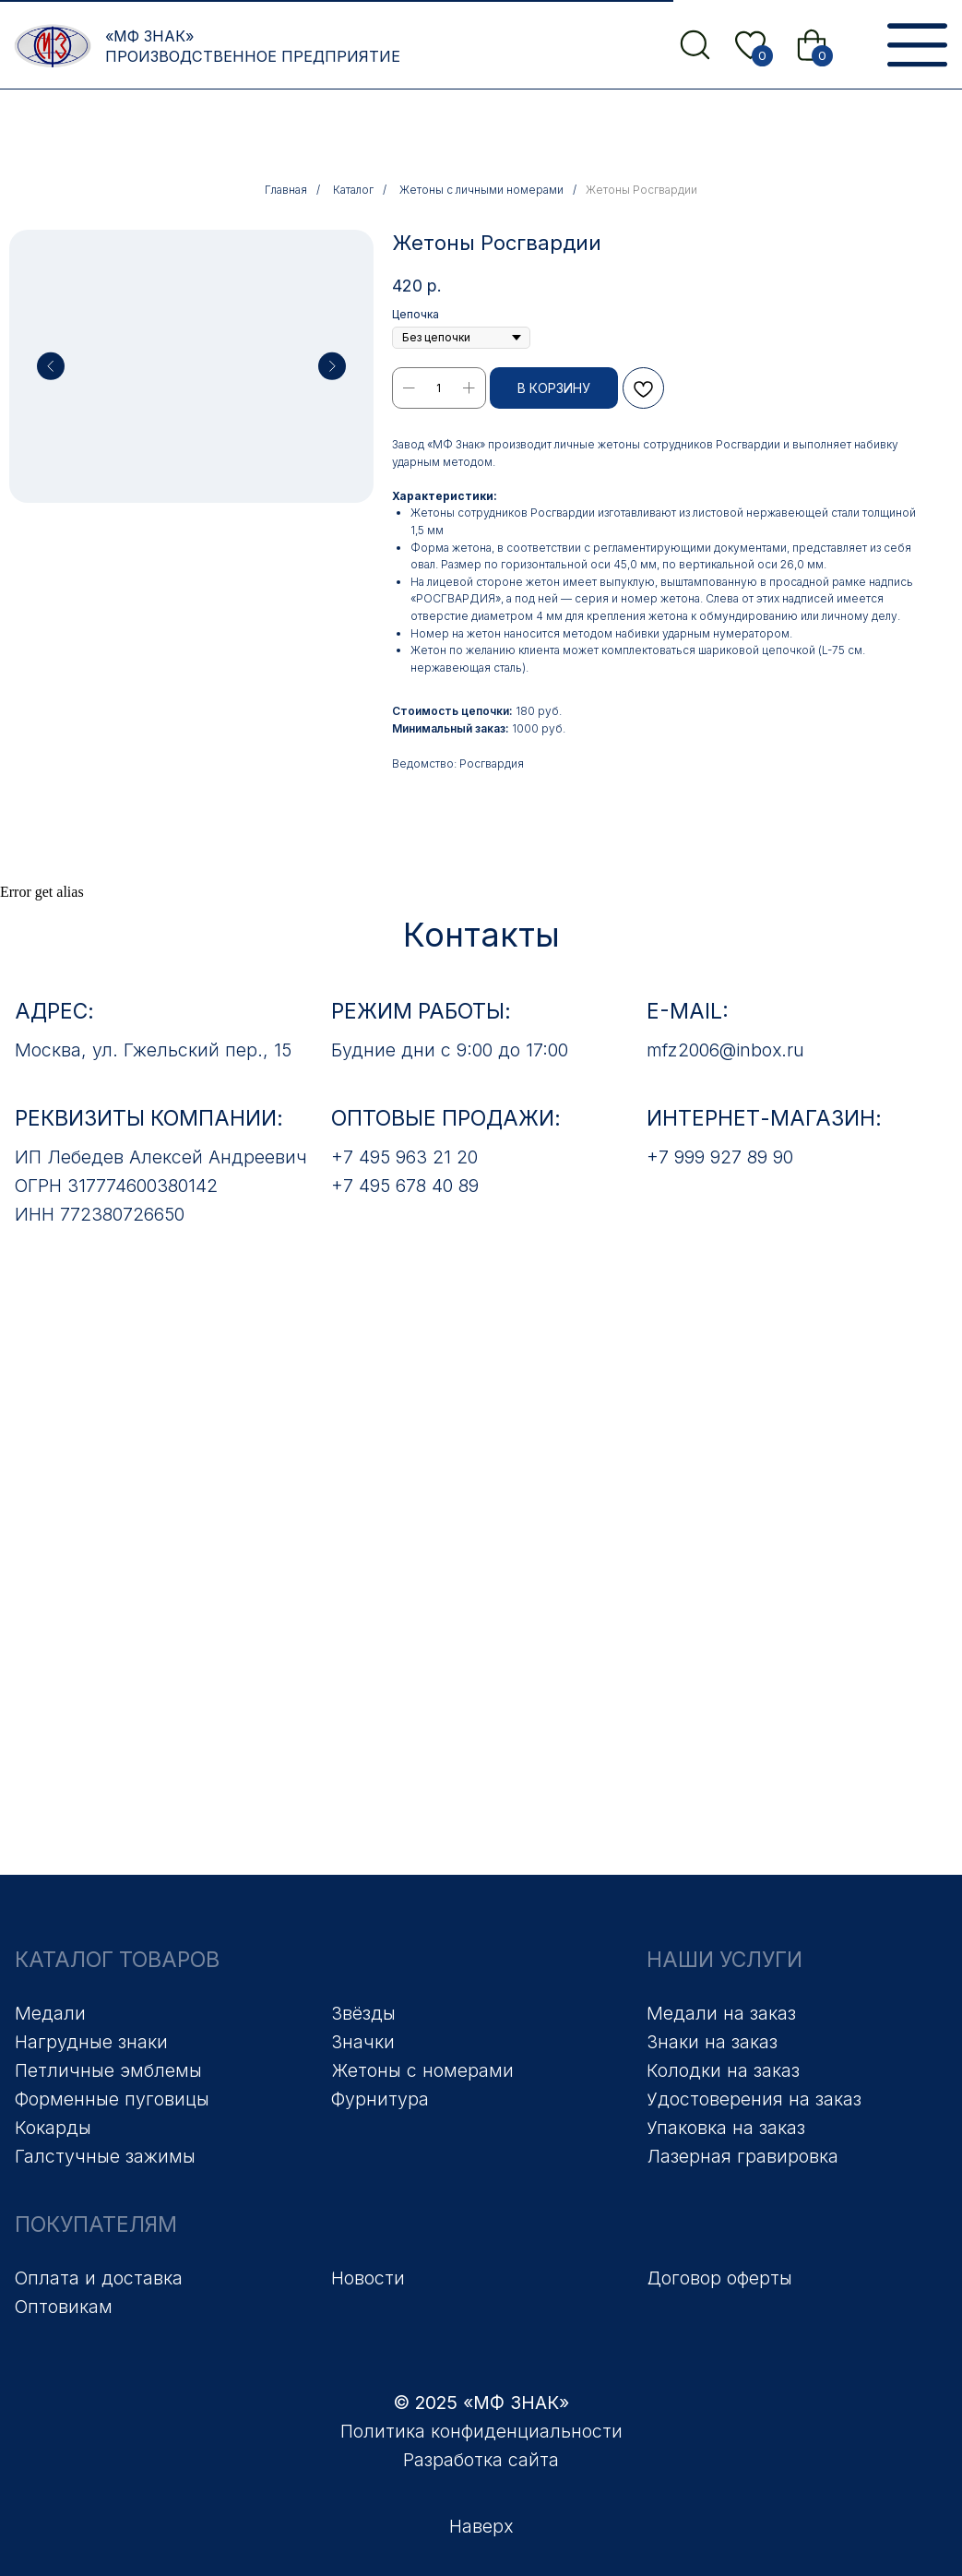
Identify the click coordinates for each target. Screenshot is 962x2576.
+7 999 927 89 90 (720, 1157)
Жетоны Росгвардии (641, 190)
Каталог (353, 190)
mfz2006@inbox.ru (725, 1050)
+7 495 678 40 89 (405, 1186)
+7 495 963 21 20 (404, 1157)
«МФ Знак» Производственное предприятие (252, 46)
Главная (286, 190)
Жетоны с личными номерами (481, 190)
